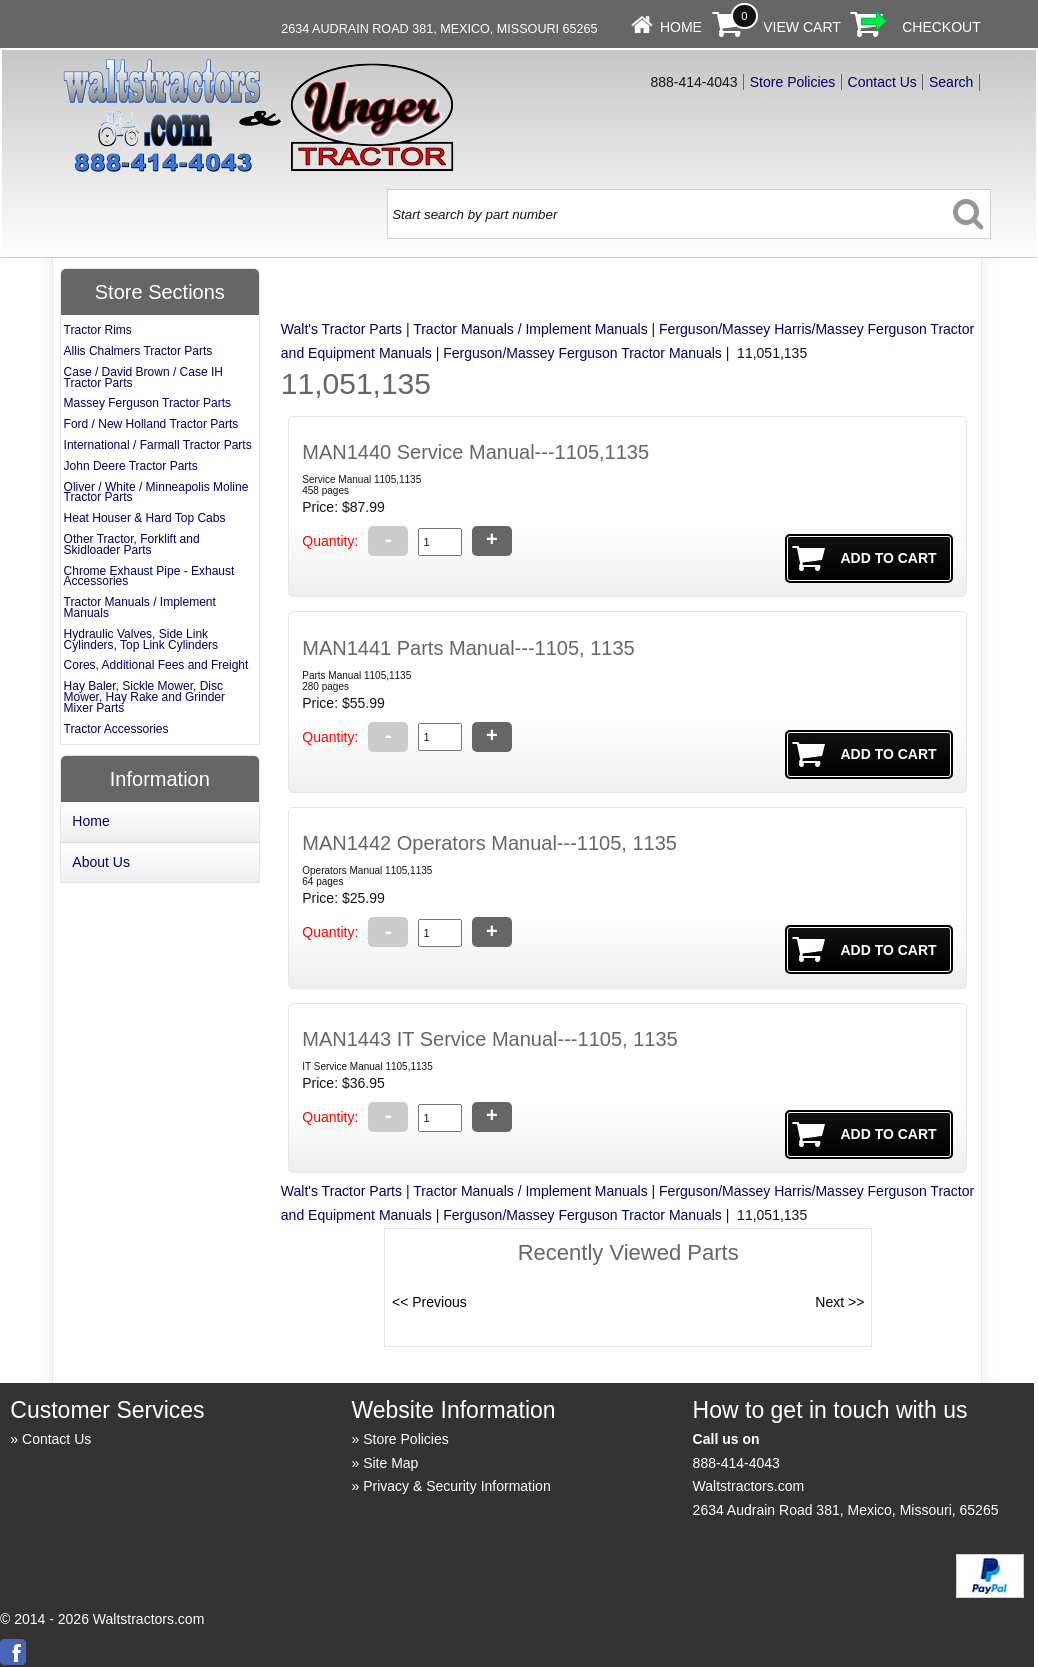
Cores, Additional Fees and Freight (156, 665)
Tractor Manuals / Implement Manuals (530, 329)
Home (681, 27)
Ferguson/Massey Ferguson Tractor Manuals (582, 353)
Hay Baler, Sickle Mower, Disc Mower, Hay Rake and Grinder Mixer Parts (144, 697)
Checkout (941, 27)
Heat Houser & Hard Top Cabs (145, 518)
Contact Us (882, 82)
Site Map (390, 1463)
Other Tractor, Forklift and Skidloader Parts (132, 544)
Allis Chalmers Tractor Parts (138, 351)
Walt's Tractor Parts (341, 329)
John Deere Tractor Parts (131, 466)
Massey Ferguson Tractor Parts (147, 403)
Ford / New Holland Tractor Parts (151, 424)
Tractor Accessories (116, 729)
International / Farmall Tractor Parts (158, 445)
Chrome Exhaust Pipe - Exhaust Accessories (149, 576)
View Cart (802, 27)
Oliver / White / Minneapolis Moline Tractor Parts (156, 492)
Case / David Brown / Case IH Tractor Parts (143, 377)
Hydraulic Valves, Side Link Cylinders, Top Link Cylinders (141, 639)
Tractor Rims (98, 330)
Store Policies (793, 82)
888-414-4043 (736, 1463)
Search (951, 82)
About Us (101, 862)
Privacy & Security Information (457, 1486)
